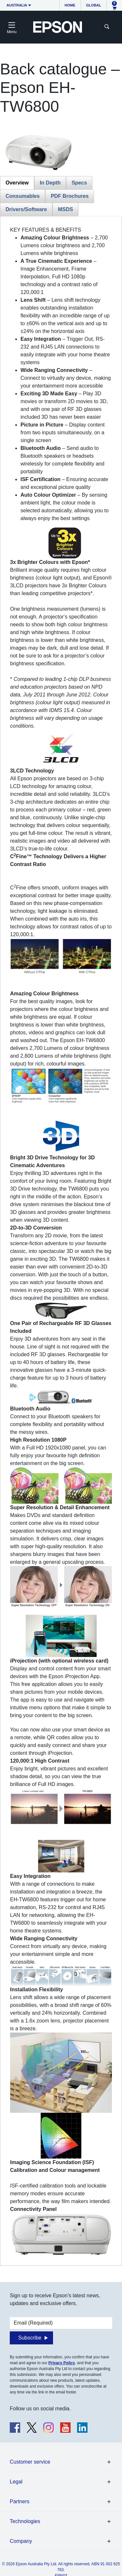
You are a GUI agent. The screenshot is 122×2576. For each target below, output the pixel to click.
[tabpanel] (61, 1241)
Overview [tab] (17, 182)
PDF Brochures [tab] (69, 196)
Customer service (30, 2462)
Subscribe (29, 2337)
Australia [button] (17, 5)
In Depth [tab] (50, 182)
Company (21, 2541)
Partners (19, 2501)
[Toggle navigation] (12, 27)
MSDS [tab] (65, 209)
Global (93, 5)
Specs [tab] (79, 182)
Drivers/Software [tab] (26, 209)
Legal (16, 2481)
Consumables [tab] (23, 196)
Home (70, 5)
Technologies (25, 2521)
